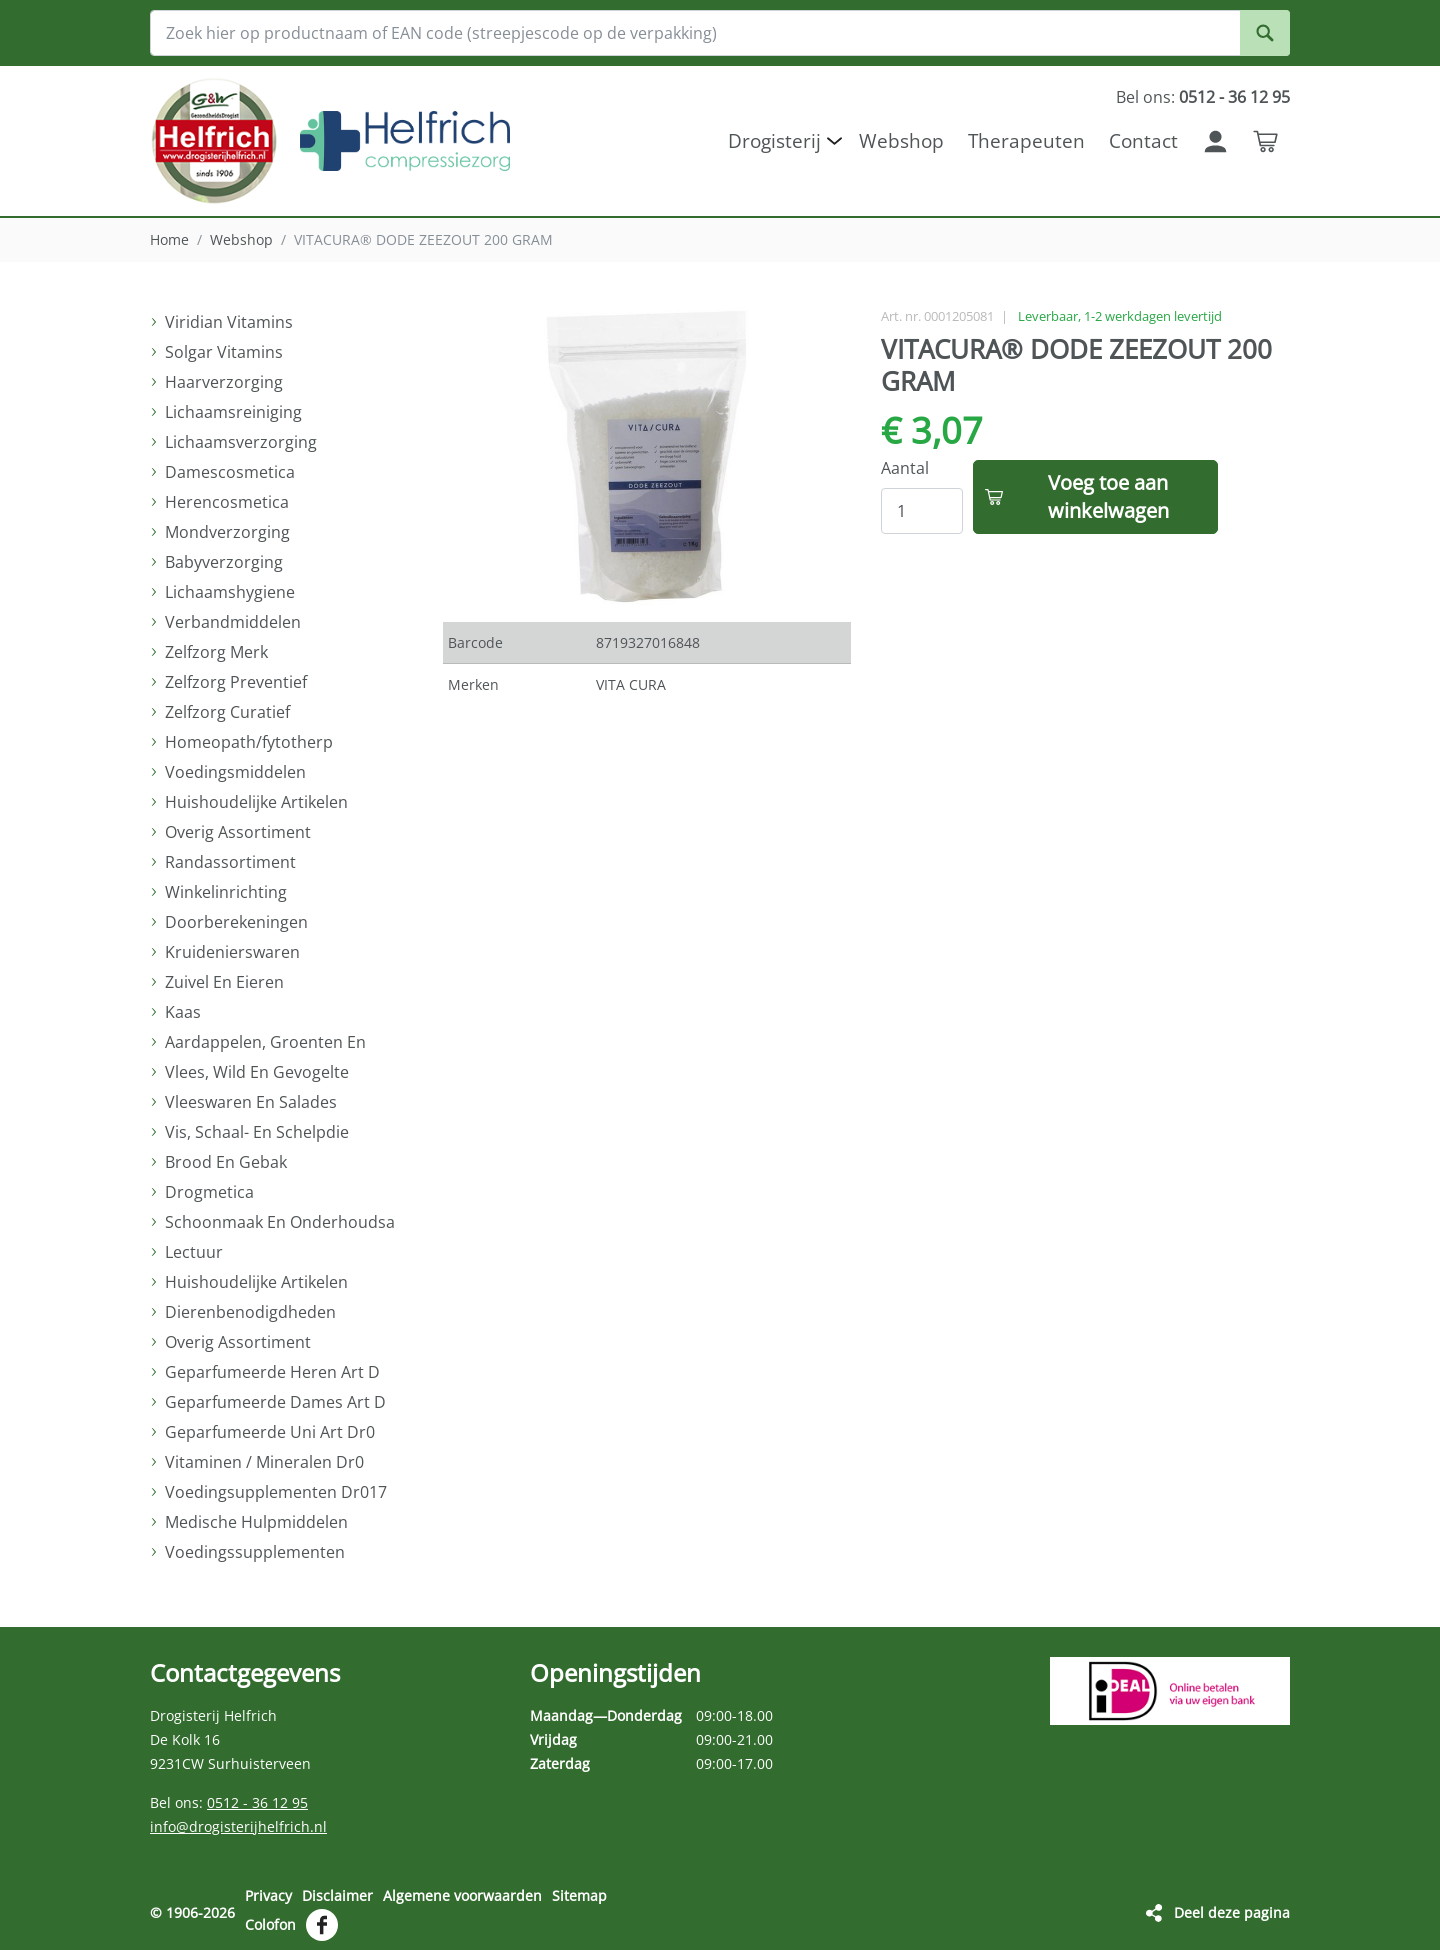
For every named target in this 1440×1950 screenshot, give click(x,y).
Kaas (183, 1012)
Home (169, 239)
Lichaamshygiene (230, 592)
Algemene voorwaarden (462, 1895)
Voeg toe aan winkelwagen (1108, 496)
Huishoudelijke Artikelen (256, 802)
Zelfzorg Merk (216, 652)
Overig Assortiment (238, 832)
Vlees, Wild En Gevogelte (257, 1072)
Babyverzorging (224, 562)
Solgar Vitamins (224, 352)
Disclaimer (337, 1895)
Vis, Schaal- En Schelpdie (257, 1132)
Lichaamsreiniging (233, 412)
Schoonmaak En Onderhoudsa (280, 1222)
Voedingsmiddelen (235, 772)
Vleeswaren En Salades (251, 1102)
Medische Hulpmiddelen (256, 1522)
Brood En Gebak (226, 1162)
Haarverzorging (224, 382)
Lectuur (194, 1252)
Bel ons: (1203, 97)
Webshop (241, 239)
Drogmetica (209, 1192)
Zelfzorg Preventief (236, 682)
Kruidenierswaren (232, 952)
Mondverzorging (227, 532)
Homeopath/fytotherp (249, 742)
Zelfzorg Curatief (227, 712)
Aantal (905, 468)
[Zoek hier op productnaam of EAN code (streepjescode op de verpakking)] (720, 33)
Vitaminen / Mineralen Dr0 (264, 1462)
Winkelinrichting (226, 892)
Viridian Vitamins (229, 322)
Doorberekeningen (236, 922)
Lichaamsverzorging (241, 442)
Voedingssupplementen (255, 1552)
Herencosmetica (227, 502)
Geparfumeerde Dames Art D (275, 1402)
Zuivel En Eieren (224, 982)
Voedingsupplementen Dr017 (276, 1492)
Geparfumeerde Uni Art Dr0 (270, 1432)
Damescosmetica (230, 472)
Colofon (270, 1923)
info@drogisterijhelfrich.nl (238, 1826)
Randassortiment (230, 862)
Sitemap (579, 1895)
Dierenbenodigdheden (250, 1312)
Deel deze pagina (1232, 1911)
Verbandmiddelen (233, 622)
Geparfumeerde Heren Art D (272, 1372)
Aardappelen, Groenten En (265, 1042)
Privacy (268, 1895)
